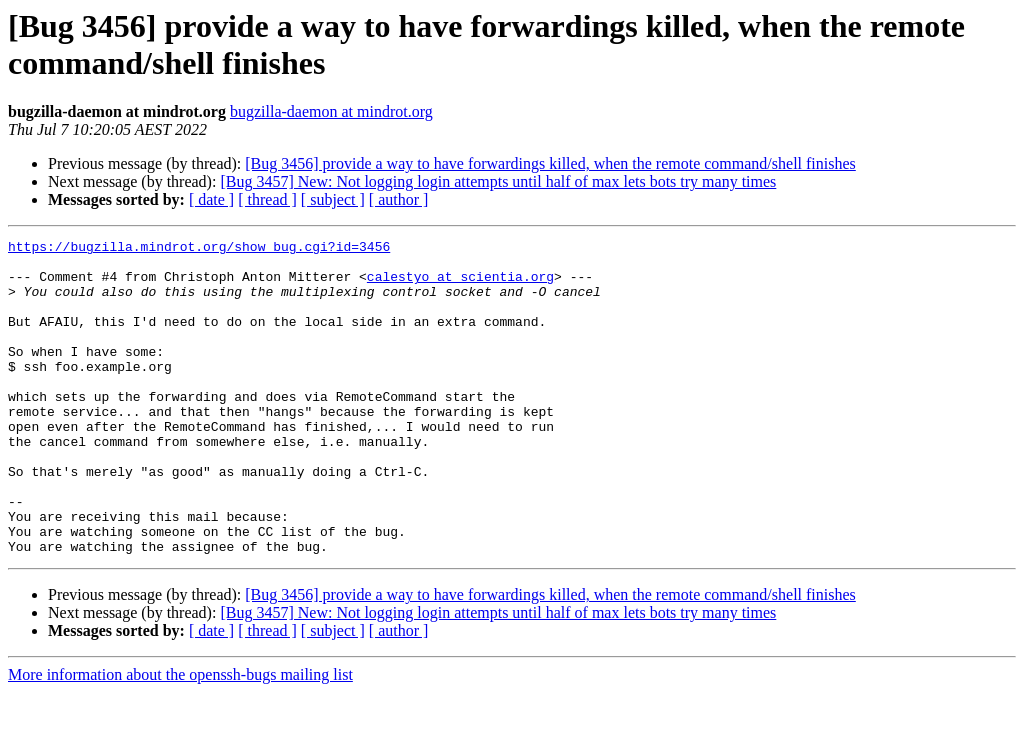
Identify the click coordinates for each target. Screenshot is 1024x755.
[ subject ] (333, 199)
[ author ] (399, 199)
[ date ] (211, 199)
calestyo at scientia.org (460, 285)
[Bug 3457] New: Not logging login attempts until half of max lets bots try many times (498, 181)
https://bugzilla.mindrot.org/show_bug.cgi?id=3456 (199, 249)
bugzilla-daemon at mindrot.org (331, 111)
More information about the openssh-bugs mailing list (180, 737)
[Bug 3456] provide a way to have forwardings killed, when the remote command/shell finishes (550, 163)
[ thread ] (267, 199)
